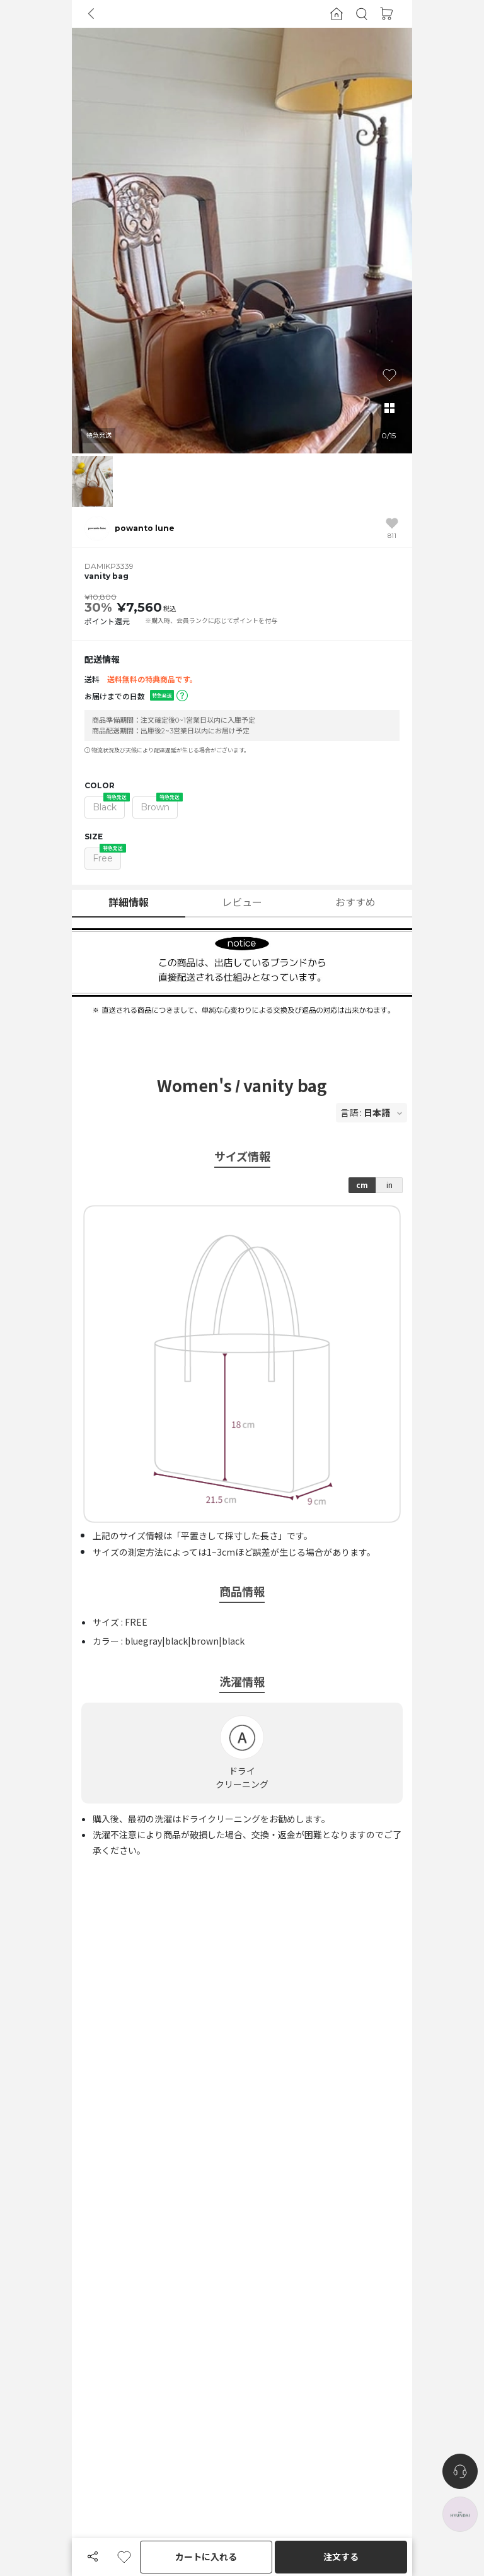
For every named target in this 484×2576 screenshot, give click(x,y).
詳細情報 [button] (128, 903)
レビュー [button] (242, 903)
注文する (341, 2557)
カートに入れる (206, 2557)
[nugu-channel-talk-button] (460, 2471)
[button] (361, 14)
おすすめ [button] (355, 903)
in (389, 1184)
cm (362, 1184)
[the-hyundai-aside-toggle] (460, 2514)
